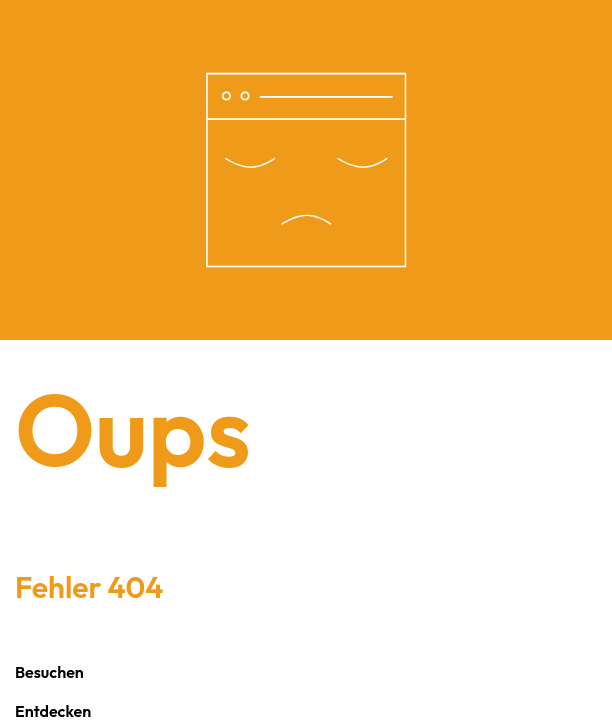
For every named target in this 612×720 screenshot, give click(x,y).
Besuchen (49, 672)
